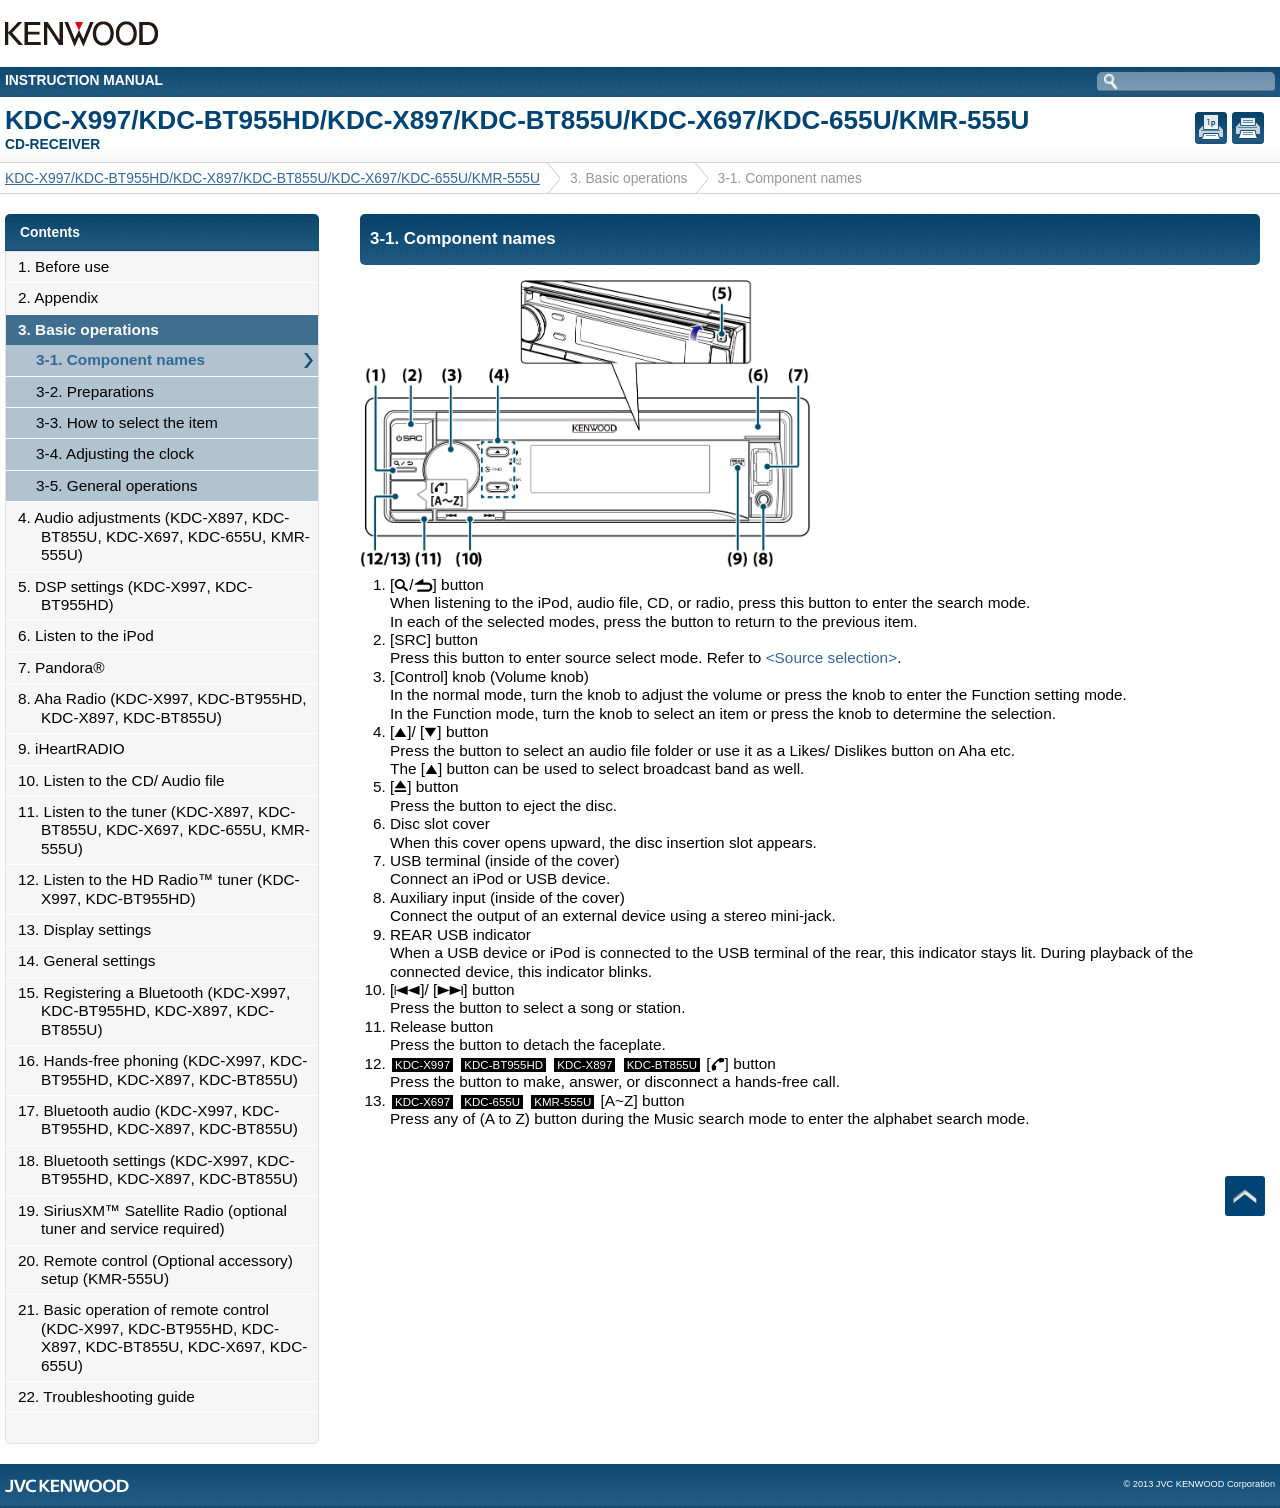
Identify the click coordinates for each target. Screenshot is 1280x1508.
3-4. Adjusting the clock (115, 453)
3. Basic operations (94, 329)
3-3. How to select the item (127, 422)
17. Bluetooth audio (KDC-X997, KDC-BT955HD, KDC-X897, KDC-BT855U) (163, 1119)
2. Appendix (63, 297)
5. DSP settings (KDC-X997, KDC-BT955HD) (140, 595)
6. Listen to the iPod (91, 635)
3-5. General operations (116, 485)
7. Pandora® (66, 667)
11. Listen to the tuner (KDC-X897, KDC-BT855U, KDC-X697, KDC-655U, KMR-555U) (169, 830)
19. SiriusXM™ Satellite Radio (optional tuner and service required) (158, 1219)
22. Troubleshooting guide (112, 1396)
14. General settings (92, 960)
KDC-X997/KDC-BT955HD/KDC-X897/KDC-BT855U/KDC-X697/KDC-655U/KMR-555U (272, 178)
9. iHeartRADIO (77, 748)
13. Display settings (90, 929)
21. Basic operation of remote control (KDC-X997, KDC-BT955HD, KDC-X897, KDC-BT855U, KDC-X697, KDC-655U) (168, 1337)
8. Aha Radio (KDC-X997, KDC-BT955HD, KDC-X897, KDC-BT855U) (168, 707)
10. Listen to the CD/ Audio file (127, 780)
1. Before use (69, 266)
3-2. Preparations (95, 391)
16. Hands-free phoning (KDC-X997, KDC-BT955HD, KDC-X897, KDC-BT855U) (168, 1069)
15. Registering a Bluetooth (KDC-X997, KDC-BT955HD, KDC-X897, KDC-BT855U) (159, 1011)
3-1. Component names (120, 359)
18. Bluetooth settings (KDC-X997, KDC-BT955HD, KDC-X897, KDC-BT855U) (163, 1169)
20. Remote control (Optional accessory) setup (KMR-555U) (161, 1269)
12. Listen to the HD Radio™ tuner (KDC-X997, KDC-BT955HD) (164, 888)
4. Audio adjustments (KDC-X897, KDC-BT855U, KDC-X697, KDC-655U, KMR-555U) (169, 536)
